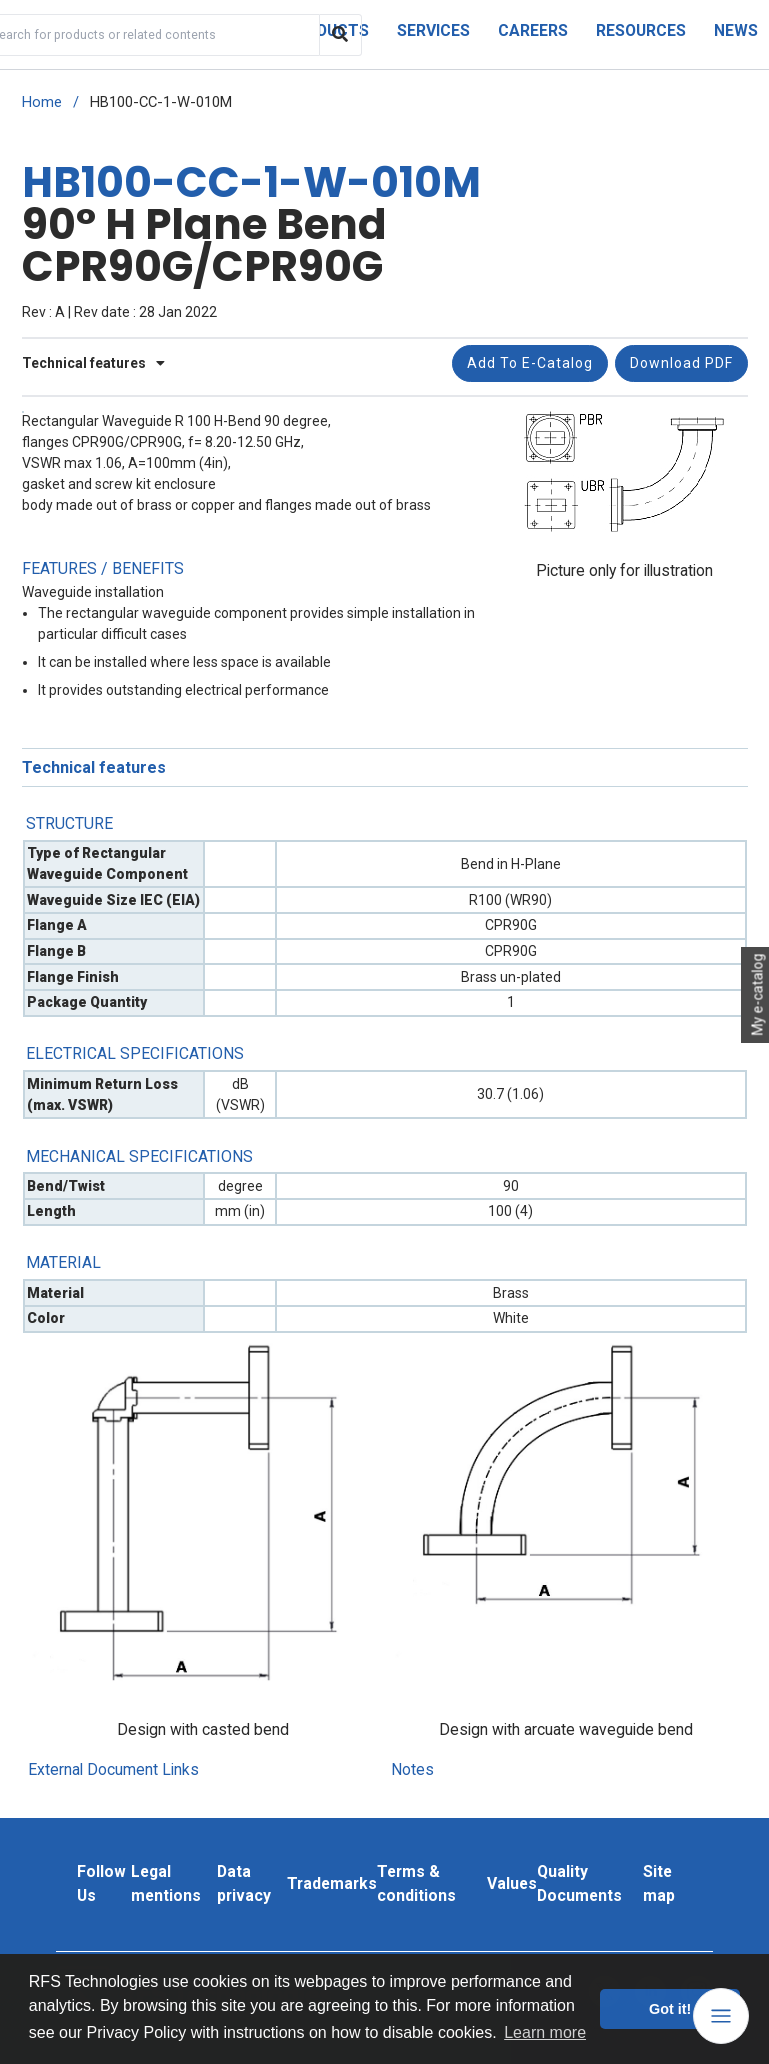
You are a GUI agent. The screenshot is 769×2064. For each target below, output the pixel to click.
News (736, 30)
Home (42, 102)
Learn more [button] (545, 2032)
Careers (533, 30)
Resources (641, 30)
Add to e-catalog (530, 363)
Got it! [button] (670, 2009)
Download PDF (681, 363)
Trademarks (332, 1883)
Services (433, 30)
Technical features (93, 363)
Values (512, 1883)
